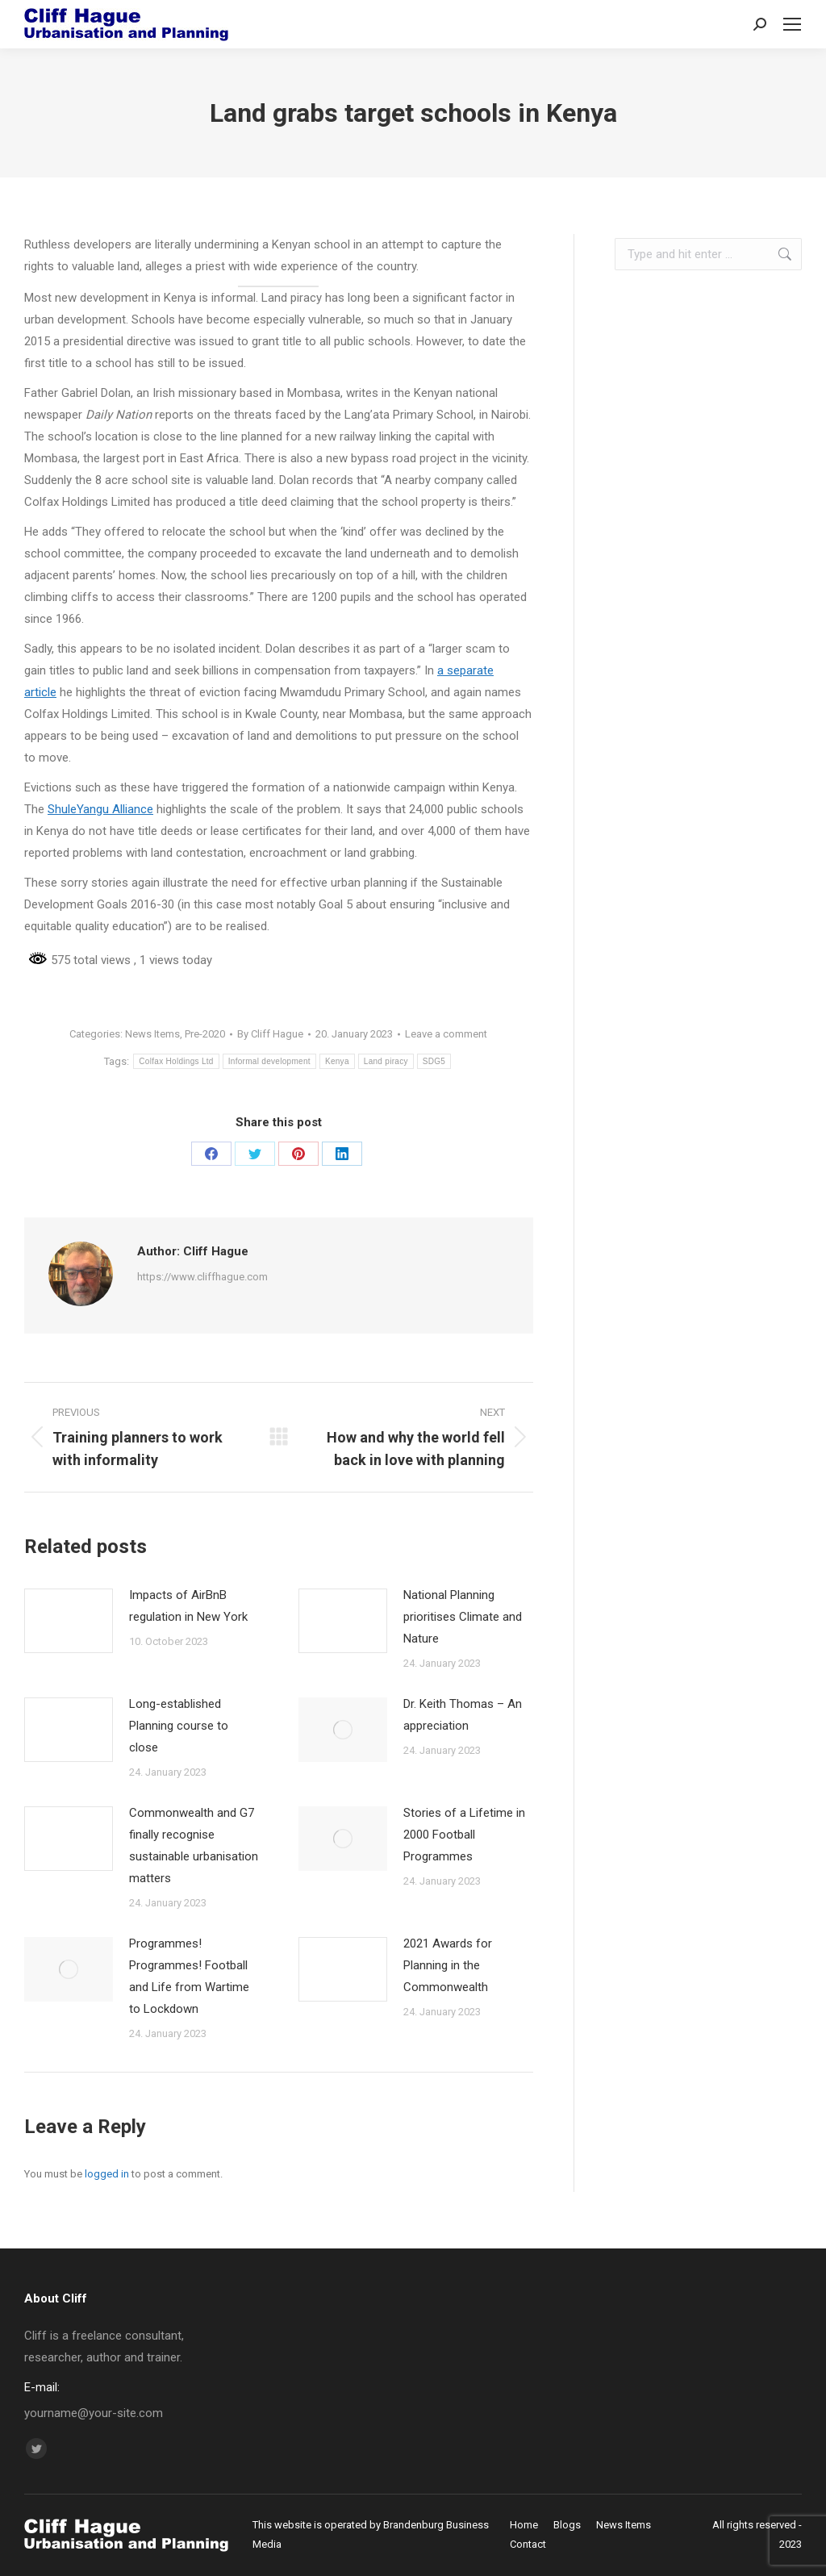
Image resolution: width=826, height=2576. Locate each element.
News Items (152, 1034)
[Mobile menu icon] (792, 24)
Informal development (269, 1061)
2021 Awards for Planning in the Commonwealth (447, 1965)
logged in (107, 2174)
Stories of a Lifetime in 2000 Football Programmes (464, 1835)
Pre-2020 (205, 1034)
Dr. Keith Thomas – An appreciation (462, 1715)
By (270, 1034)
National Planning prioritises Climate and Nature (462, 1617)
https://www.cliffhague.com (202, 1277)
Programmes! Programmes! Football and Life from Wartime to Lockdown (189, 1976)
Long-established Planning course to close (178, 1726)
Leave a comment (446, 1034)
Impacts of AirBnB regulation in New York (188, 1606)
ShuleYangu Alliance (100, 809)
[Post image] (68, 1621)
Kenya (337, 1061)
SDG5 (434, 1061)
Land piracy (386, 1061)
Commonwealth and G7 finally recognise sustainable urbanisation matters (193, 1845)
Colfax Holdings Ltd (176, 1061)
